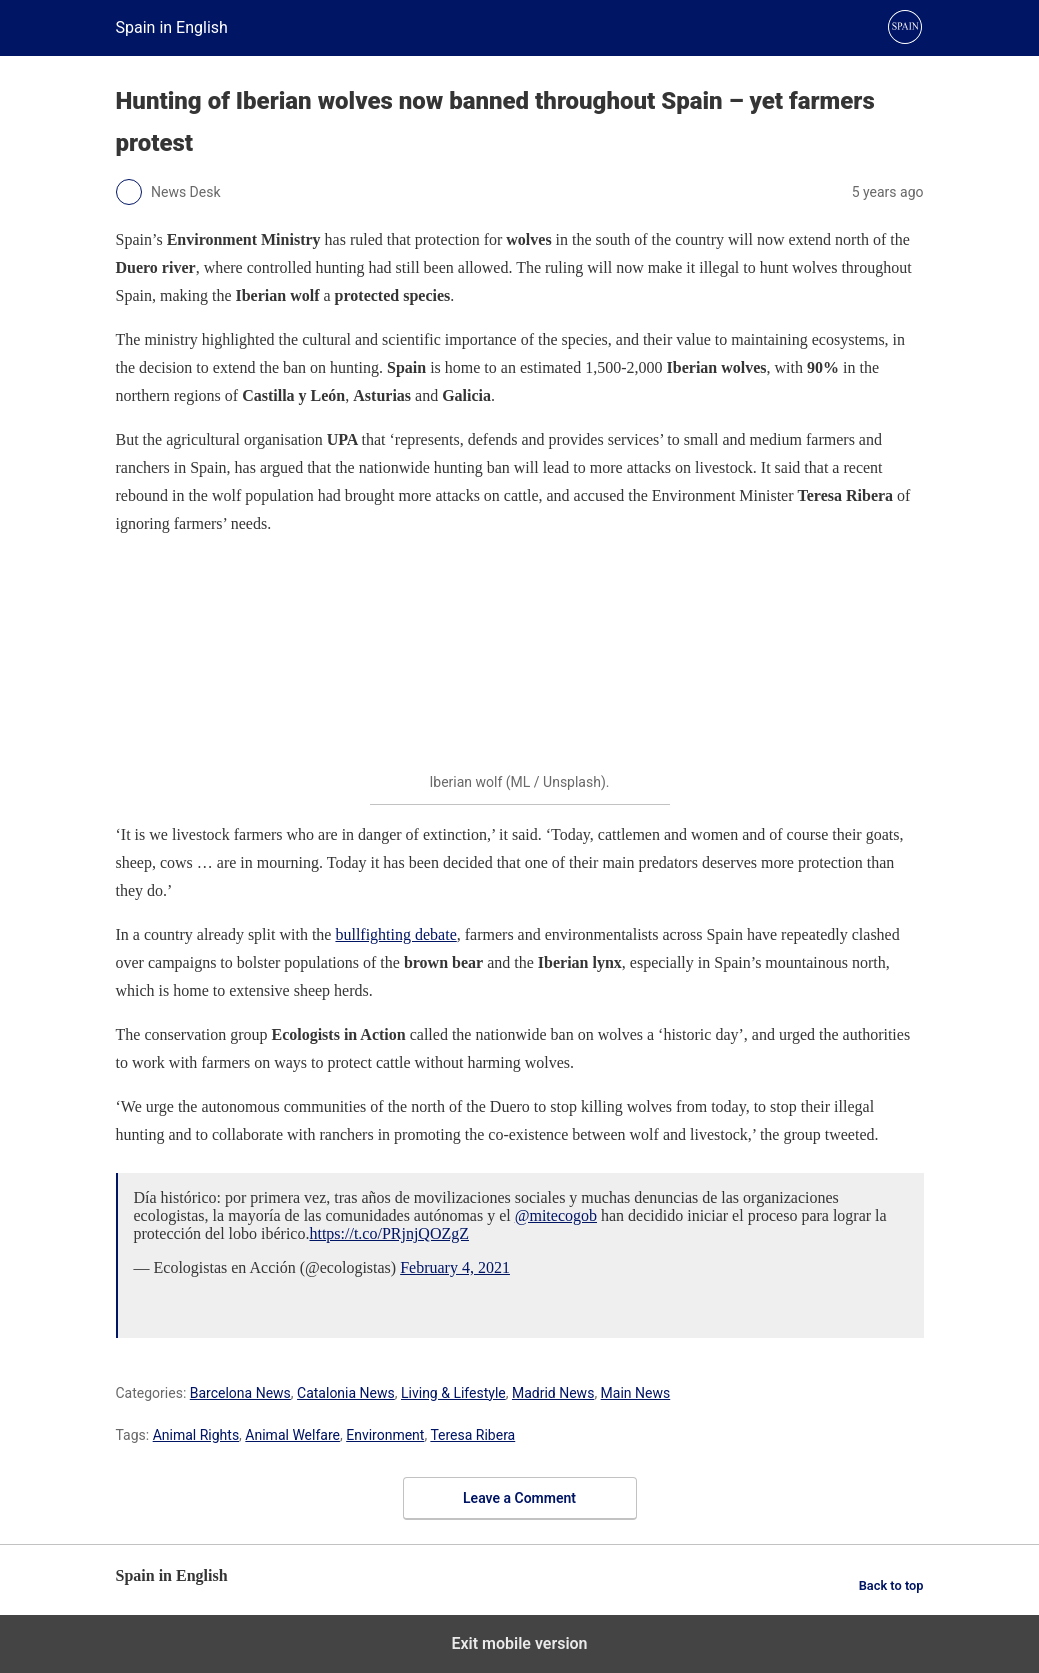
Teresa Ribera (472, 1435)
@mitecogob (556, 1215)
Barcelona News (240, 1393)
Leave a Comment (519, 1498)
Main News (636, 1393)
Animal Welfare (292, 1435)
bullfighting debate (395, 934)
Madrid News (553, 1393)
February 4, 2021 (455, 1267)
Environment (385, 1435)
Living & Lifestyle (453, 1393)
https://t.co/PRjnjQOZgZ (389, 1233)
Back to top (891, 1585)
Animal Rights (196, 1435)
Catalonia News (346, 1393)
